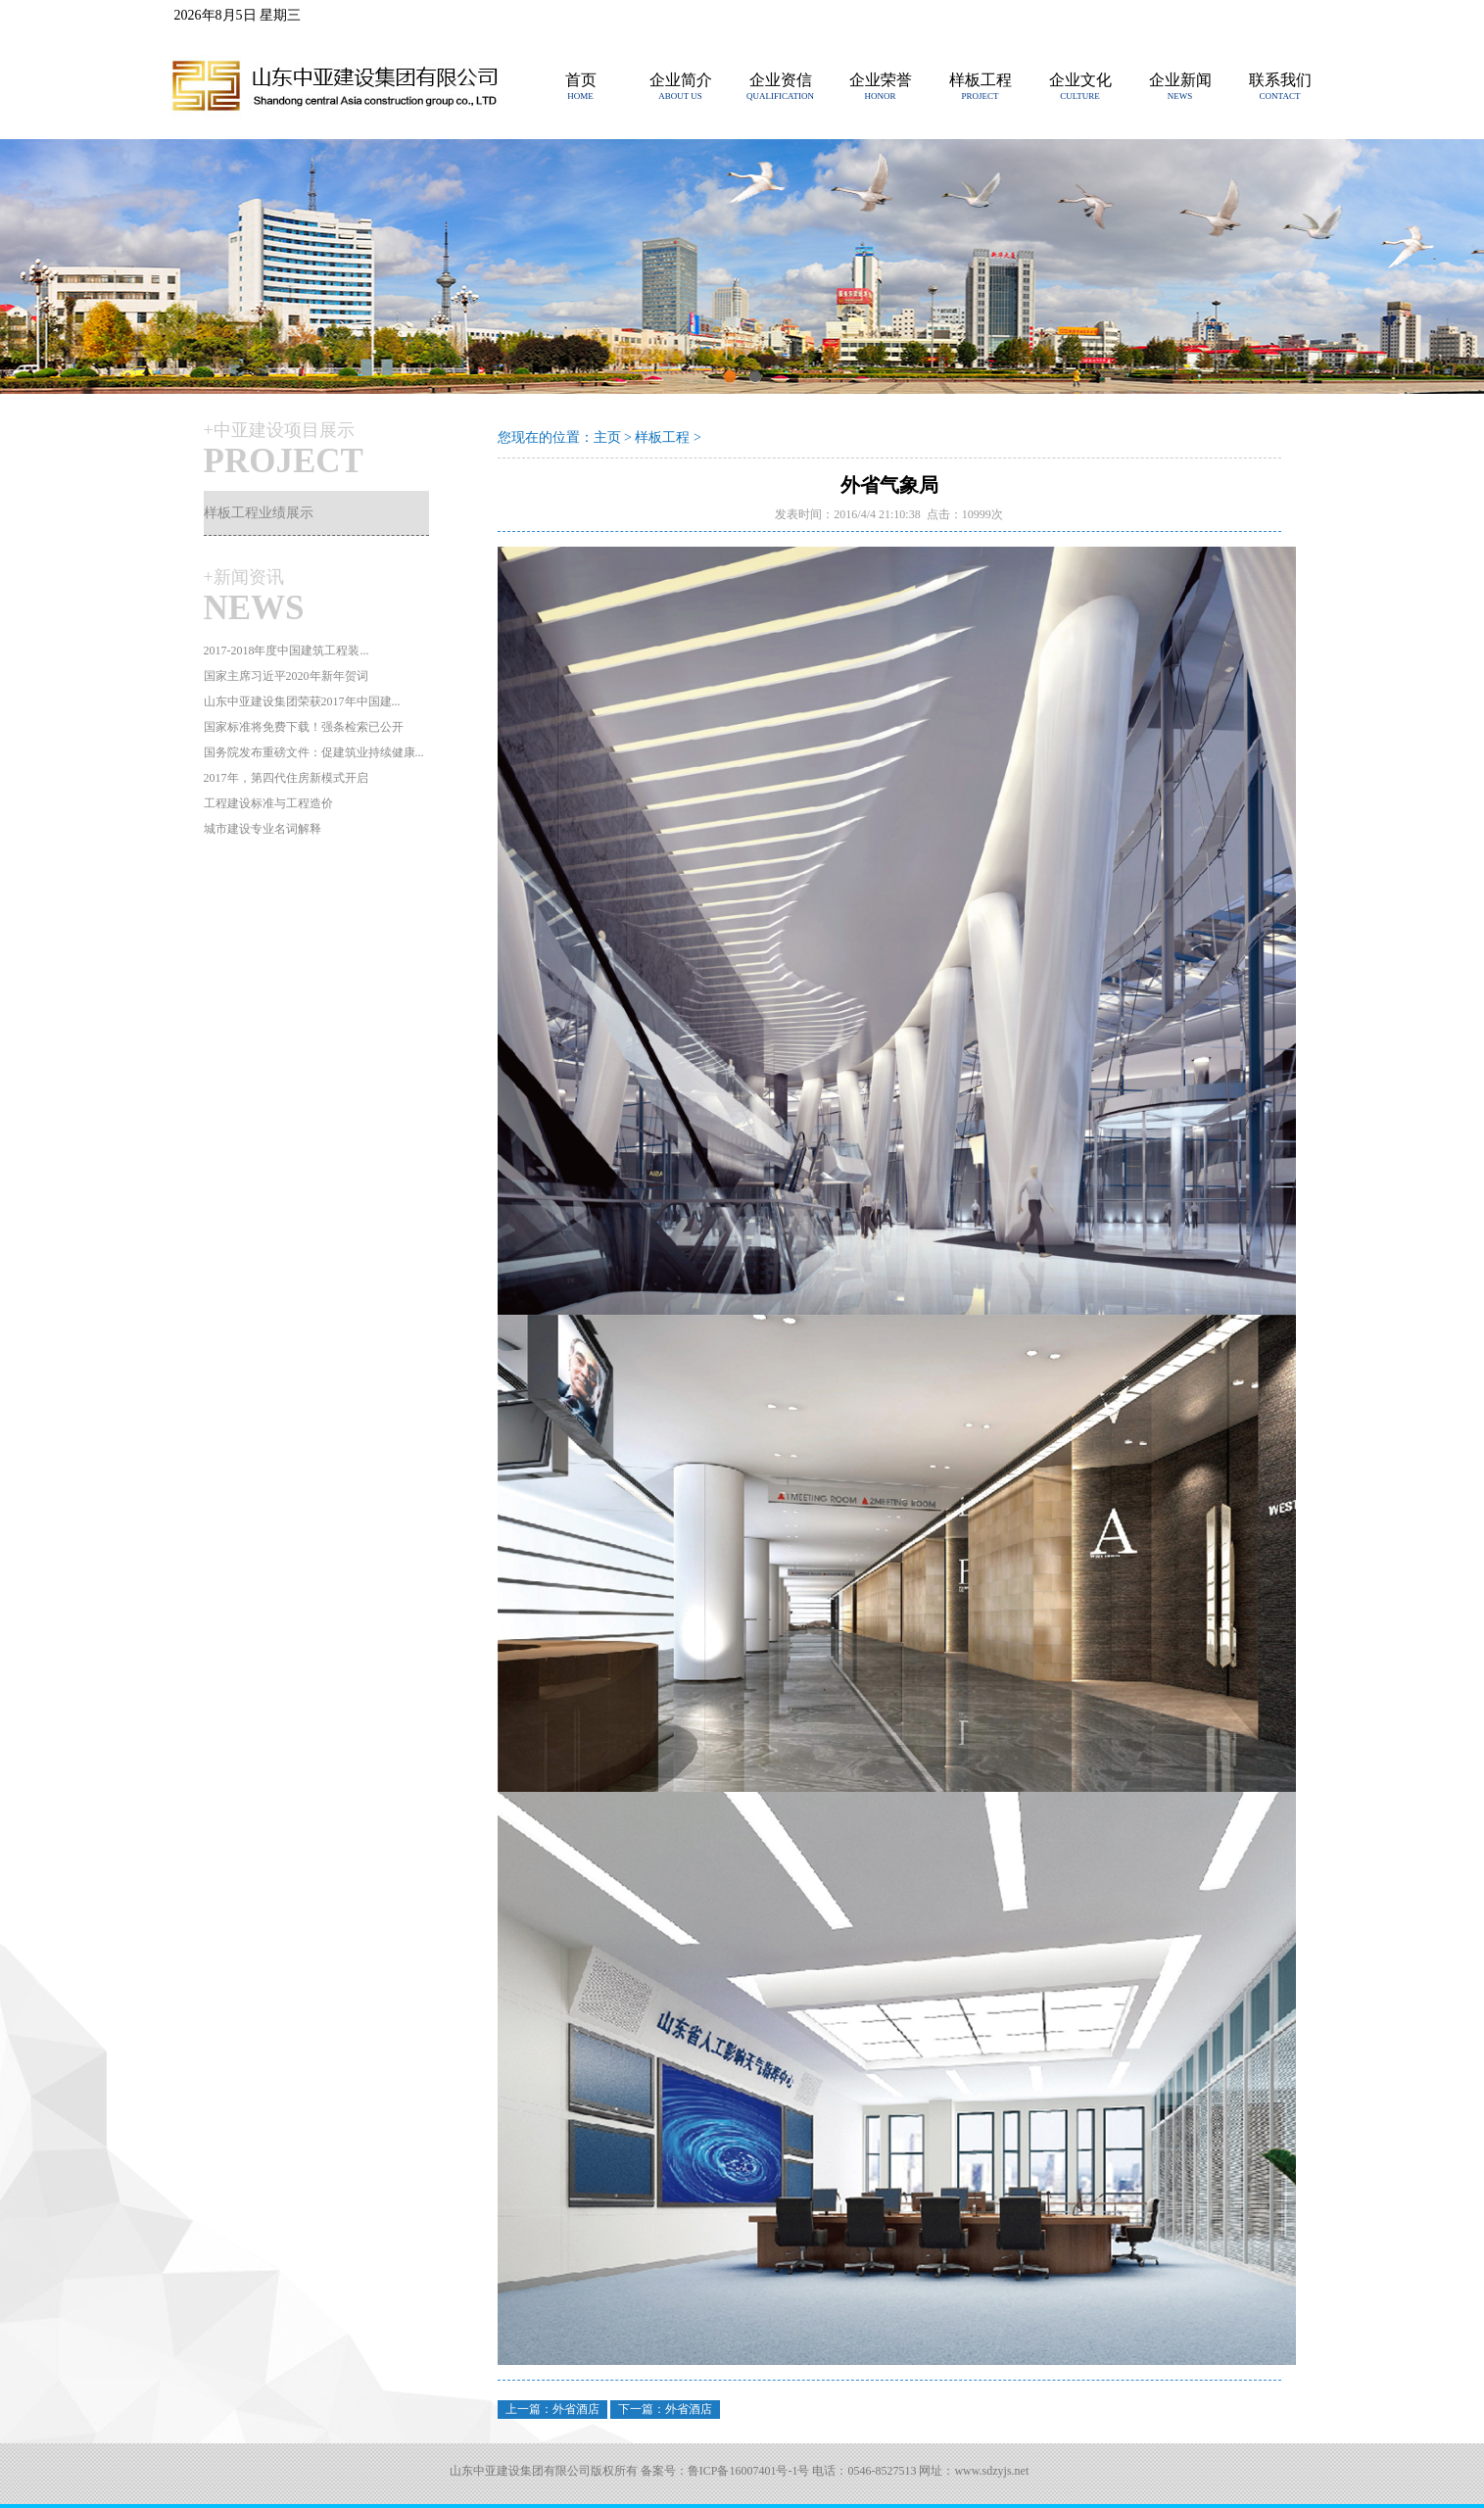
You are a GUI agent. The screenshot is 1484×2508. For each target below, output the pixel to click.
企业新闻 (1180, 80)
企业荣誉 (880, 80)
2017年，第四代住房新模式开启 (286, 778)
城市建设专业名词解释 (262, 829)
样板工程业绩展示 (258, 513)
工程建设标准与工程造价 (268, 803)
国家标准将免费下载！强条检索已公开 (304, 727)
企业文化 (1080, 80)
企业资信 (780, 80)
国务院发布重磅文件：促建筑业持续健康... (314, 752)
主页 (607, 437)
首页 (581, 80)
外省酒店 (575, 2409)
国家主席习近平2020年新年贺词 (286, 676)
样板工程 (980, 80)
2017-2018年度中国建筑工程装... (286, 650)
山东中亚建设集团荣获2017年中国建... (302, 701)
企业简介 (680, 80)
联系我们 (1280, 80)
